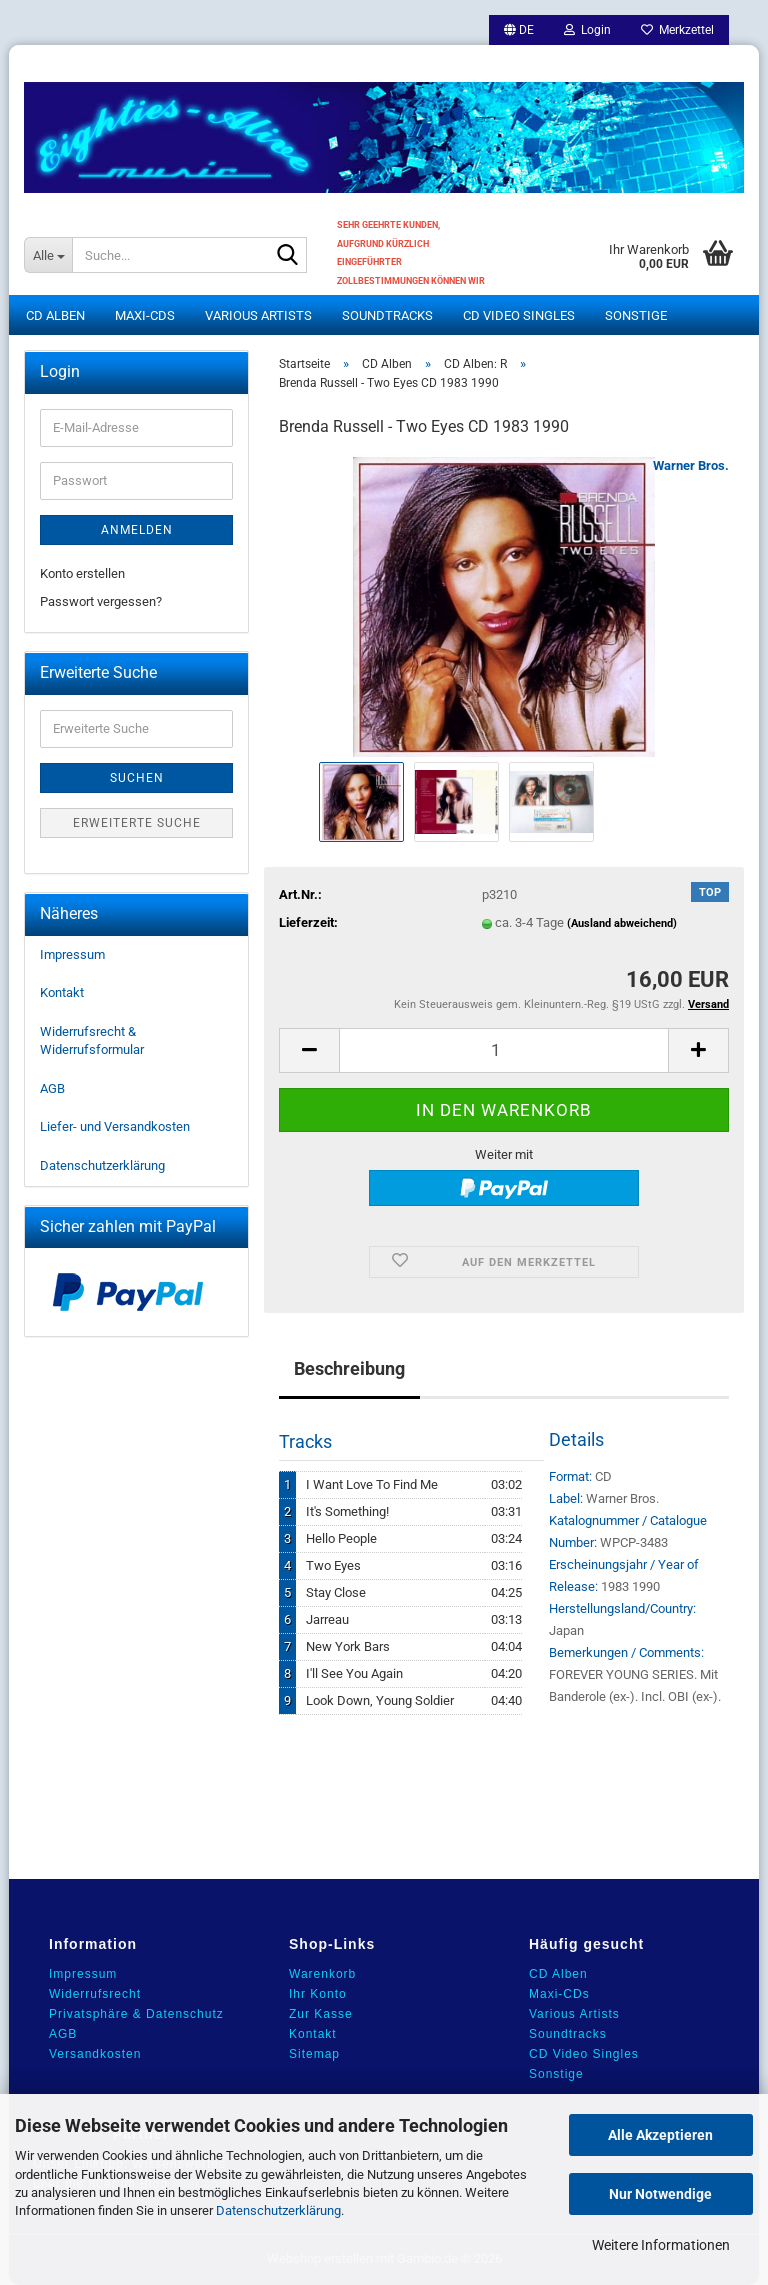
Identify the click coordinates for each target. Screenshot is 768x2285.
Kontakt (62, 992)
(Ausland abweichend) (622, 923)
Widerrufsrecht (95, 1994)
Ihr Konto (318, 1994)
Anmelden (137, 530)
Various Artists (258, 315)
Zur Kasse (321, 2014)
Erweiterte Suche (137, 823)
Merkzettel (677, 30)
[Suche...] (48, 255)
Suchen (137, 778)
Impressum (72, 954)
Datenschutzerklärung (278, 2210)
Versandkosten (95, 2054)
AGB (52, 1088)
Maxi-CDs (145, 315)
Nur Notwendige (660, 2194)
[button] (519, 30)
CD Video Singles (519, 315)
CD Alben (55, 315)
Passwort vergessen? (101, 601)
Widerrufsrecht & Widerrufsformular (92, 1041)
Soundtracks (387, 315)
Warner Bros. (691, 465)
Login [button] (587, 30)
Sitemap (314, 2054)
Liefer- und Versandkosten (115, 1126)
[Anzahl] (504, 1050)
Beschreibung (349, 1368)
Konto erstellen (82, 573)
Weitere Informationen (661, 2245)
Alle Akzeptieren (660, 2135)
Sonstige (636, 315)
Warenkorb (322, 1974)
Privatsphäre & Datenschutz (136, 2014)
